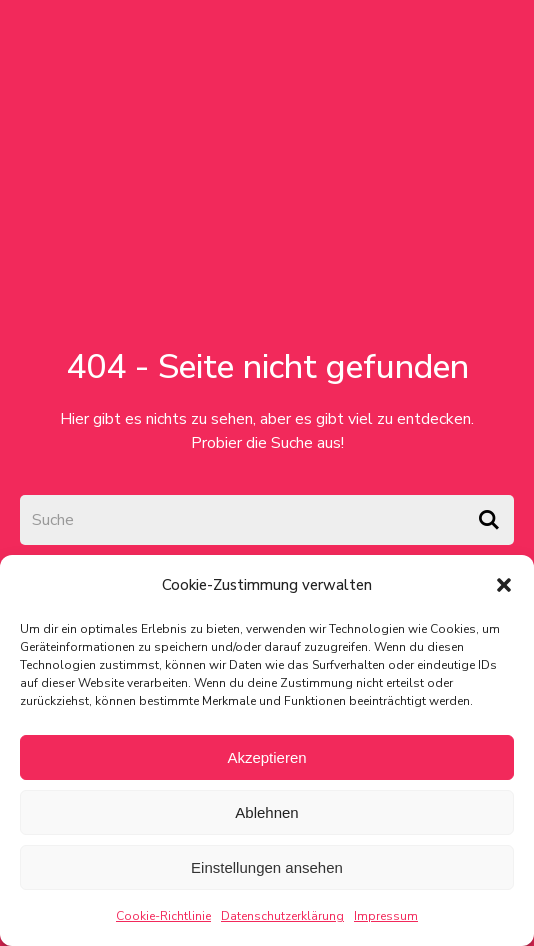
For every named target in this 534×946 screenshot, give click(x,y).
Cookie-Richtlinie (163, 916)
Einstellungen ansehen (267, 867)
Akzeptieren (266, 757)
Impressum (386, 916)
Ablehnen (266, 812)
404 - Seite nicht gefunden (267, 367)
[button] (504, 585)
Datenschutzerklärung (282, 916)
